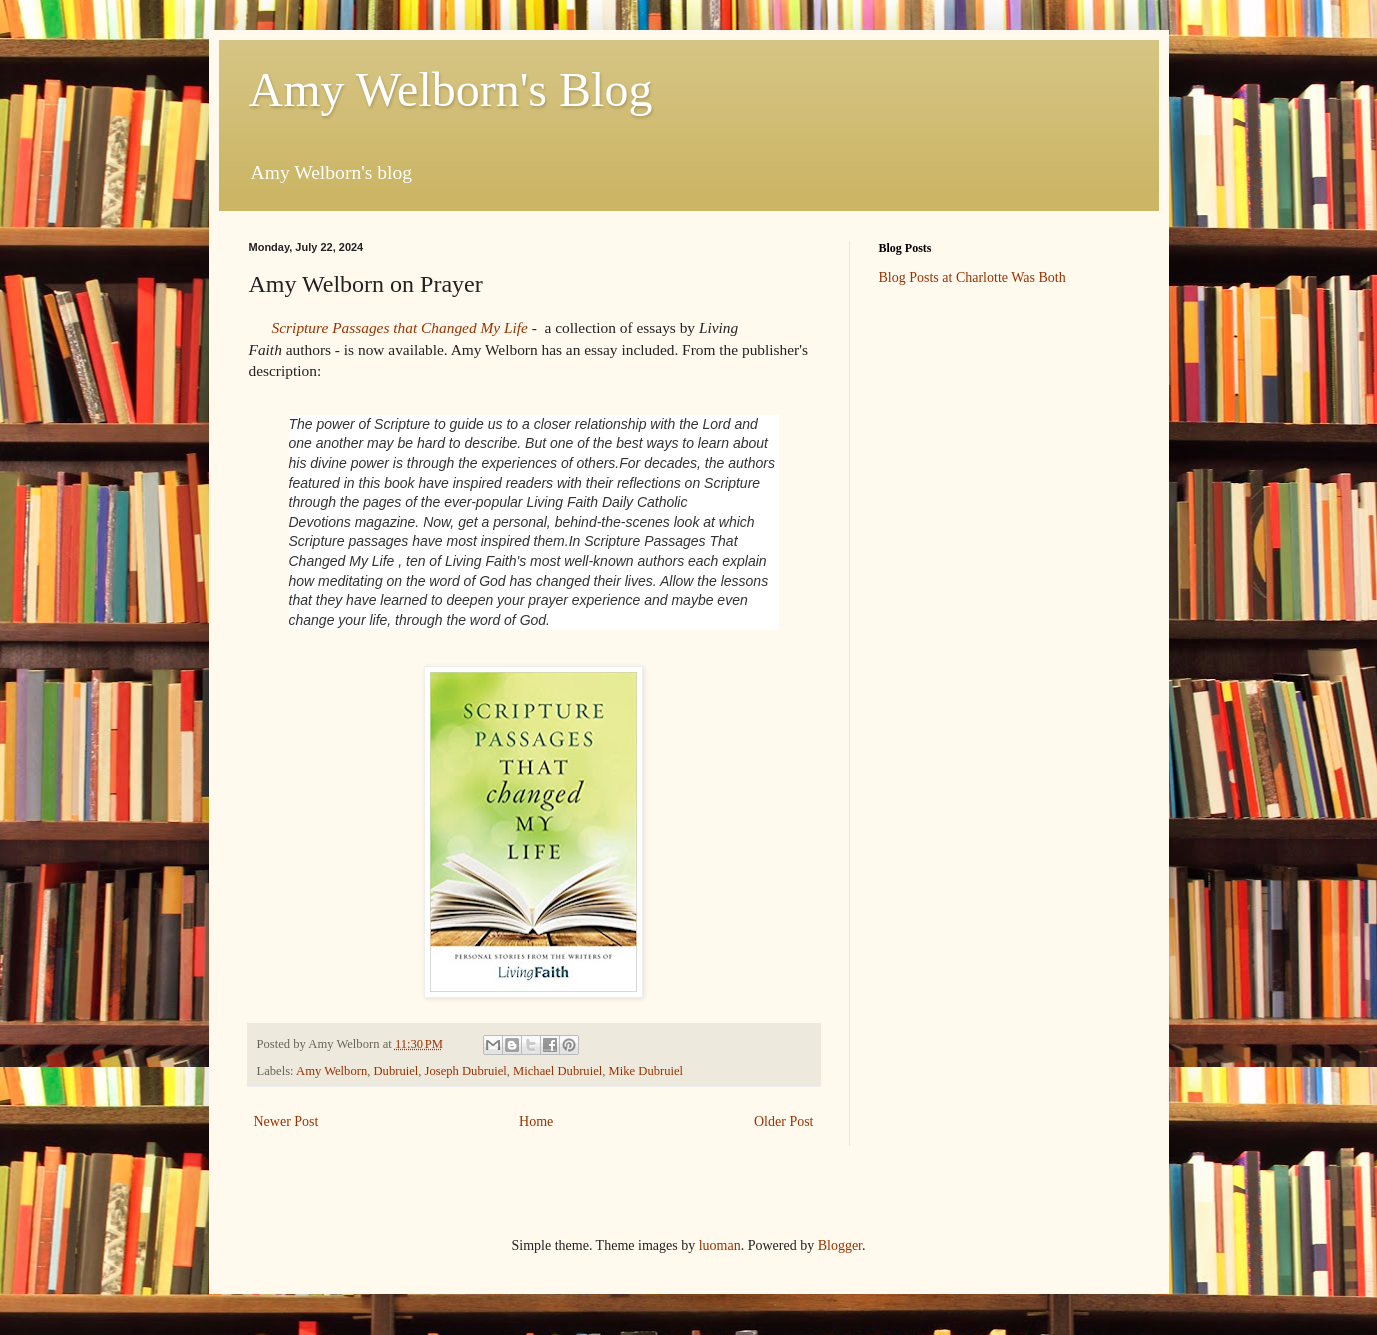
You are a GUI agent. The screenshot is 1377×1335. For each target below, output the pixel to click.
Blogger (840, 1245)
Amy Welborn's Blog (451, 89)
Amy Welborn (331, 1071)
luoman (720, 1245)
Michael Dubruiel (557, 1071)
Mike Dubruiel (646, 1071)
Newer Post (286, 1121)
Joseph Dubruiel (466, 1071)
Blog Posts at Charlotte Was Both (972, 277)
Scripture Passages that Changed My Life (400, 327)
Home (536, 1121)
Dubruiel (396, 1071)
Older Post (784, 1121)
